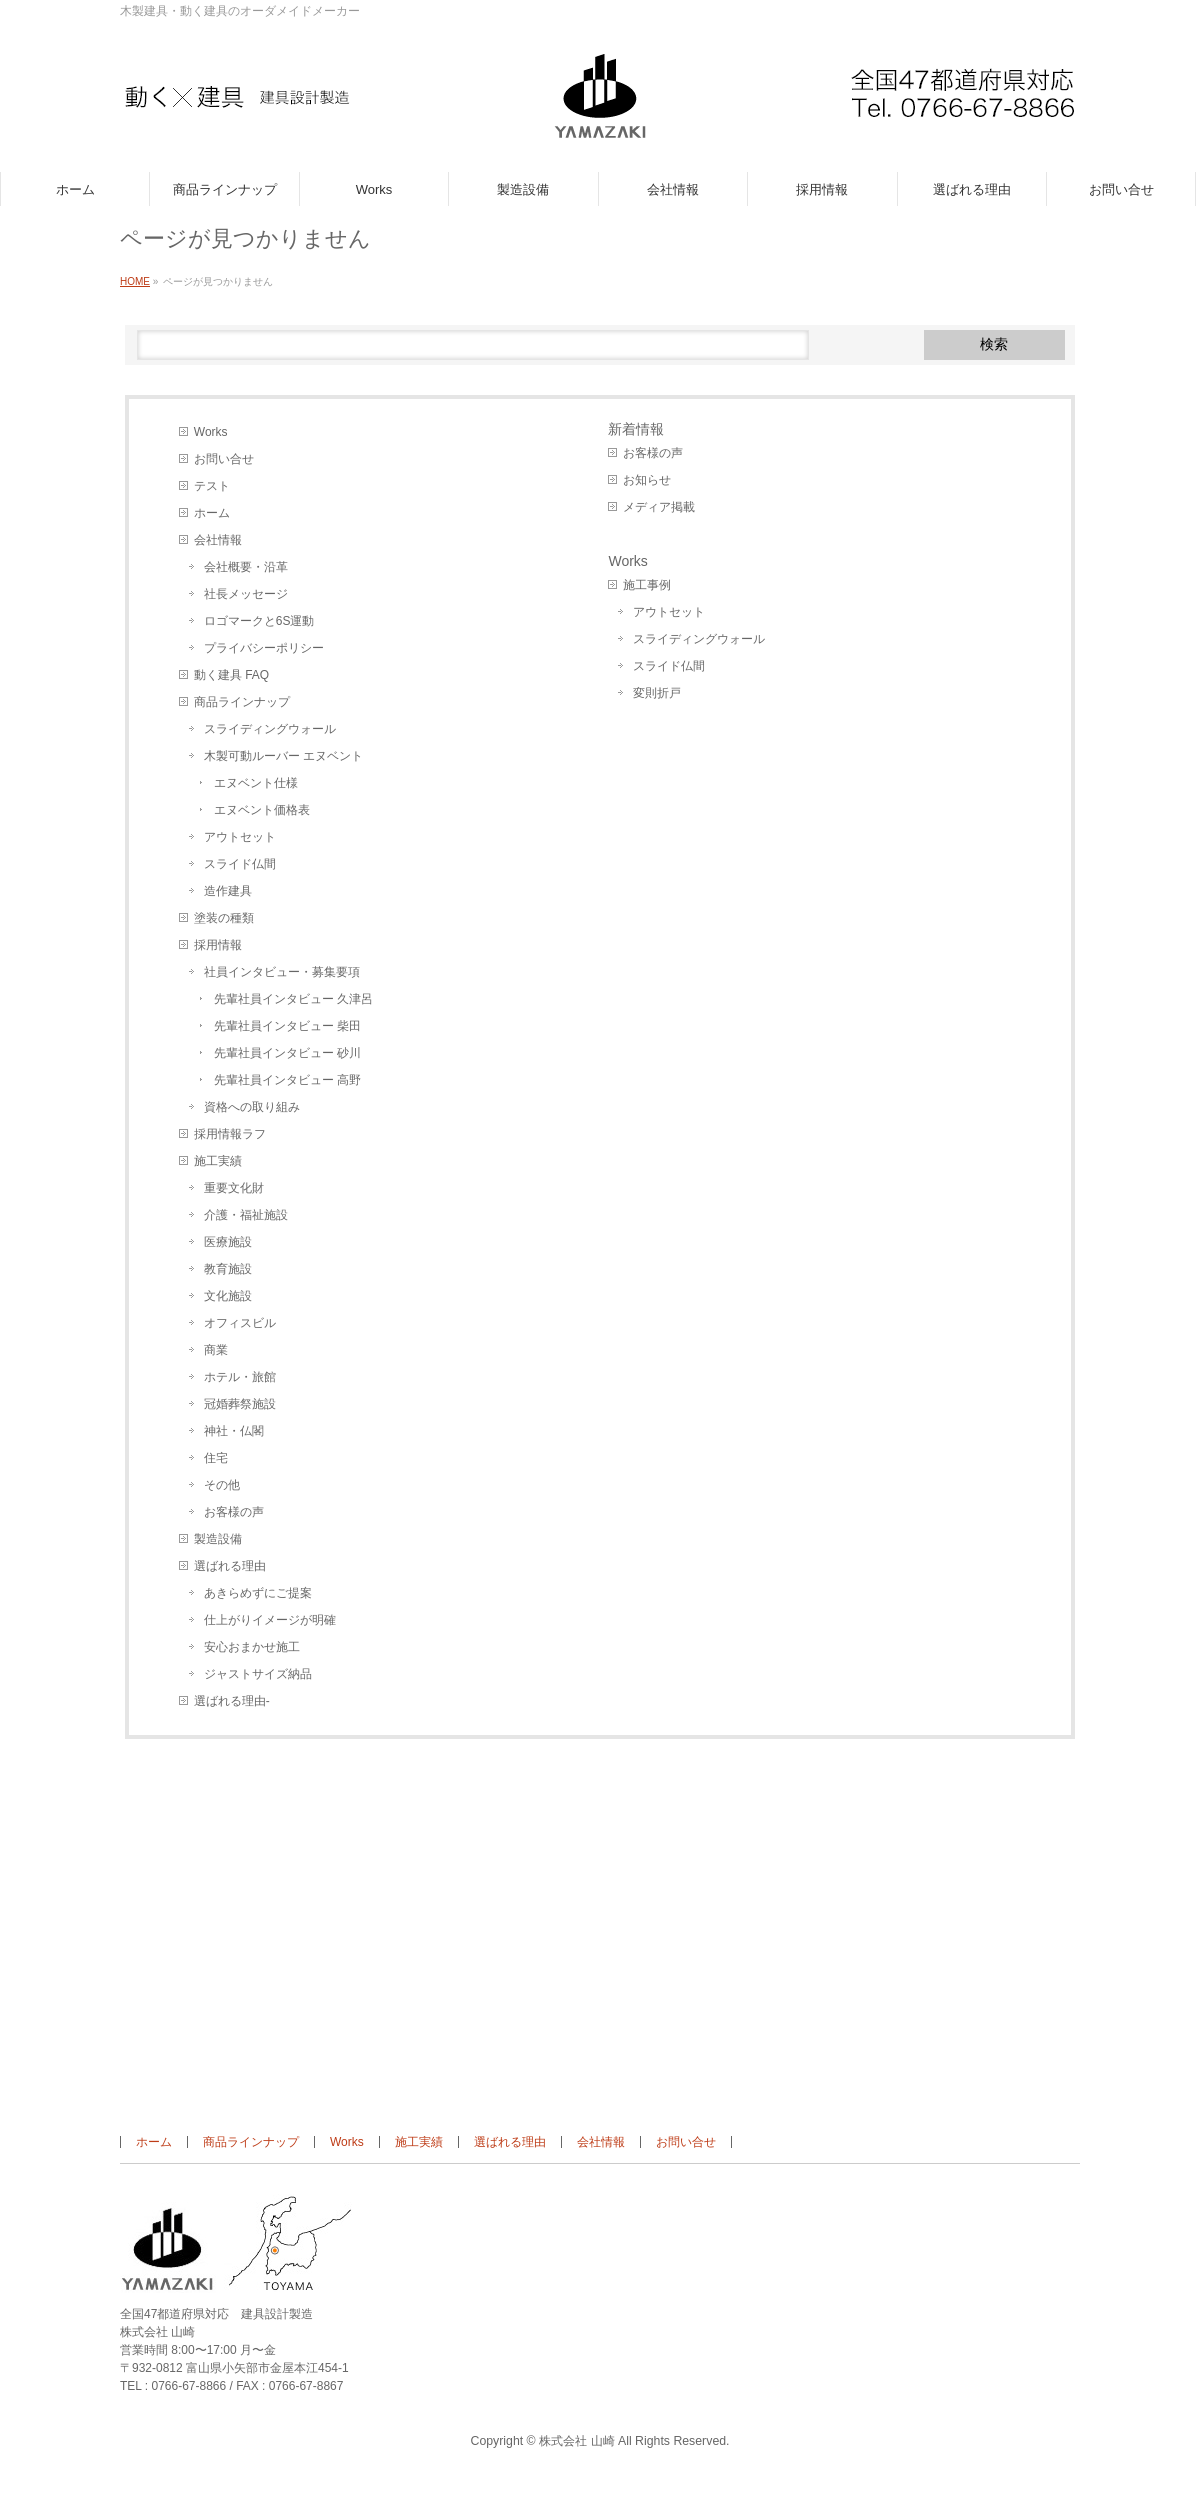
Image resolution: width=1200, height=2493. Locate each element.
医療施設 (228, 1242)
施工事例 (647, 585)
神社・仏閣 (234, 1431)
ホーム (212, 513)
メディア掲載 (659, 507)
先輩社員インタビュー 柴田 (287, 1026)
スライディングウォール (270, 729)
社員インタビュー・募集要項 (282, 972)
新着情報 (636, 429)
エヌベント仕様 (256, 783)
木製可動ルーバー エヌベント (283, 756)
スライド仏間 (240, 864)
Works (211, 432)
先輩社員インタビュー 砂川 (287, 1053)
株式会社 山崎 (576, 2441)
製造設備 (218, 1539)
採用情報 (218, 945)
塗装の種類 (224, 918)
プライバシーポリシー (264, 648)
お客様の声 (234, 1512)
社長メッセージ (246, 594)
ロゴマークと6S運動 (259, 621)
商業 (216, 1350)
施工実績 (218, 1161)
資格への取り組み (252, 1107)
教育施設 (228, 1269)
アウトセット (240, 837)
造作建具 (228, 891)
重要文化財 (234, 1188)
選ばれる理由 (230, 1566)
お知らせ (647, 480)
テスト (212, 486)
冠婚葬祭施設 (240, 1404)
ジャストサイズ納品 (258, 1674)
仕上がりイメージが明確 (270, 1620)
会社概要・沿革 (246, 567)
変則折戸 (657, 693)
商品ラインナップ (242, 702)
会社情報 (218, 540)
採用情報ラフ (230, 1134)
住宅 (216, 1458)
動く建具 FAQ (231, 675)
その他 (222, 1485)
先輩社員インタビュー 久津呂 (293, 999)
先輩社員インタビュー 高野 (287, 1080)
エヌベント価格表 (262, 810)
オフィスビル (240, 1323)
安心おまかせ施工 (252, 1647)
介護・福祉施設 (246, 1215)
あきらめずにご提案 (258, 1593)
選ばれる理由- (232, 1701)
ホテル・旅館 (240, 1377)
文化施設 (228, 1296)
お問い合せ (224, 459)
